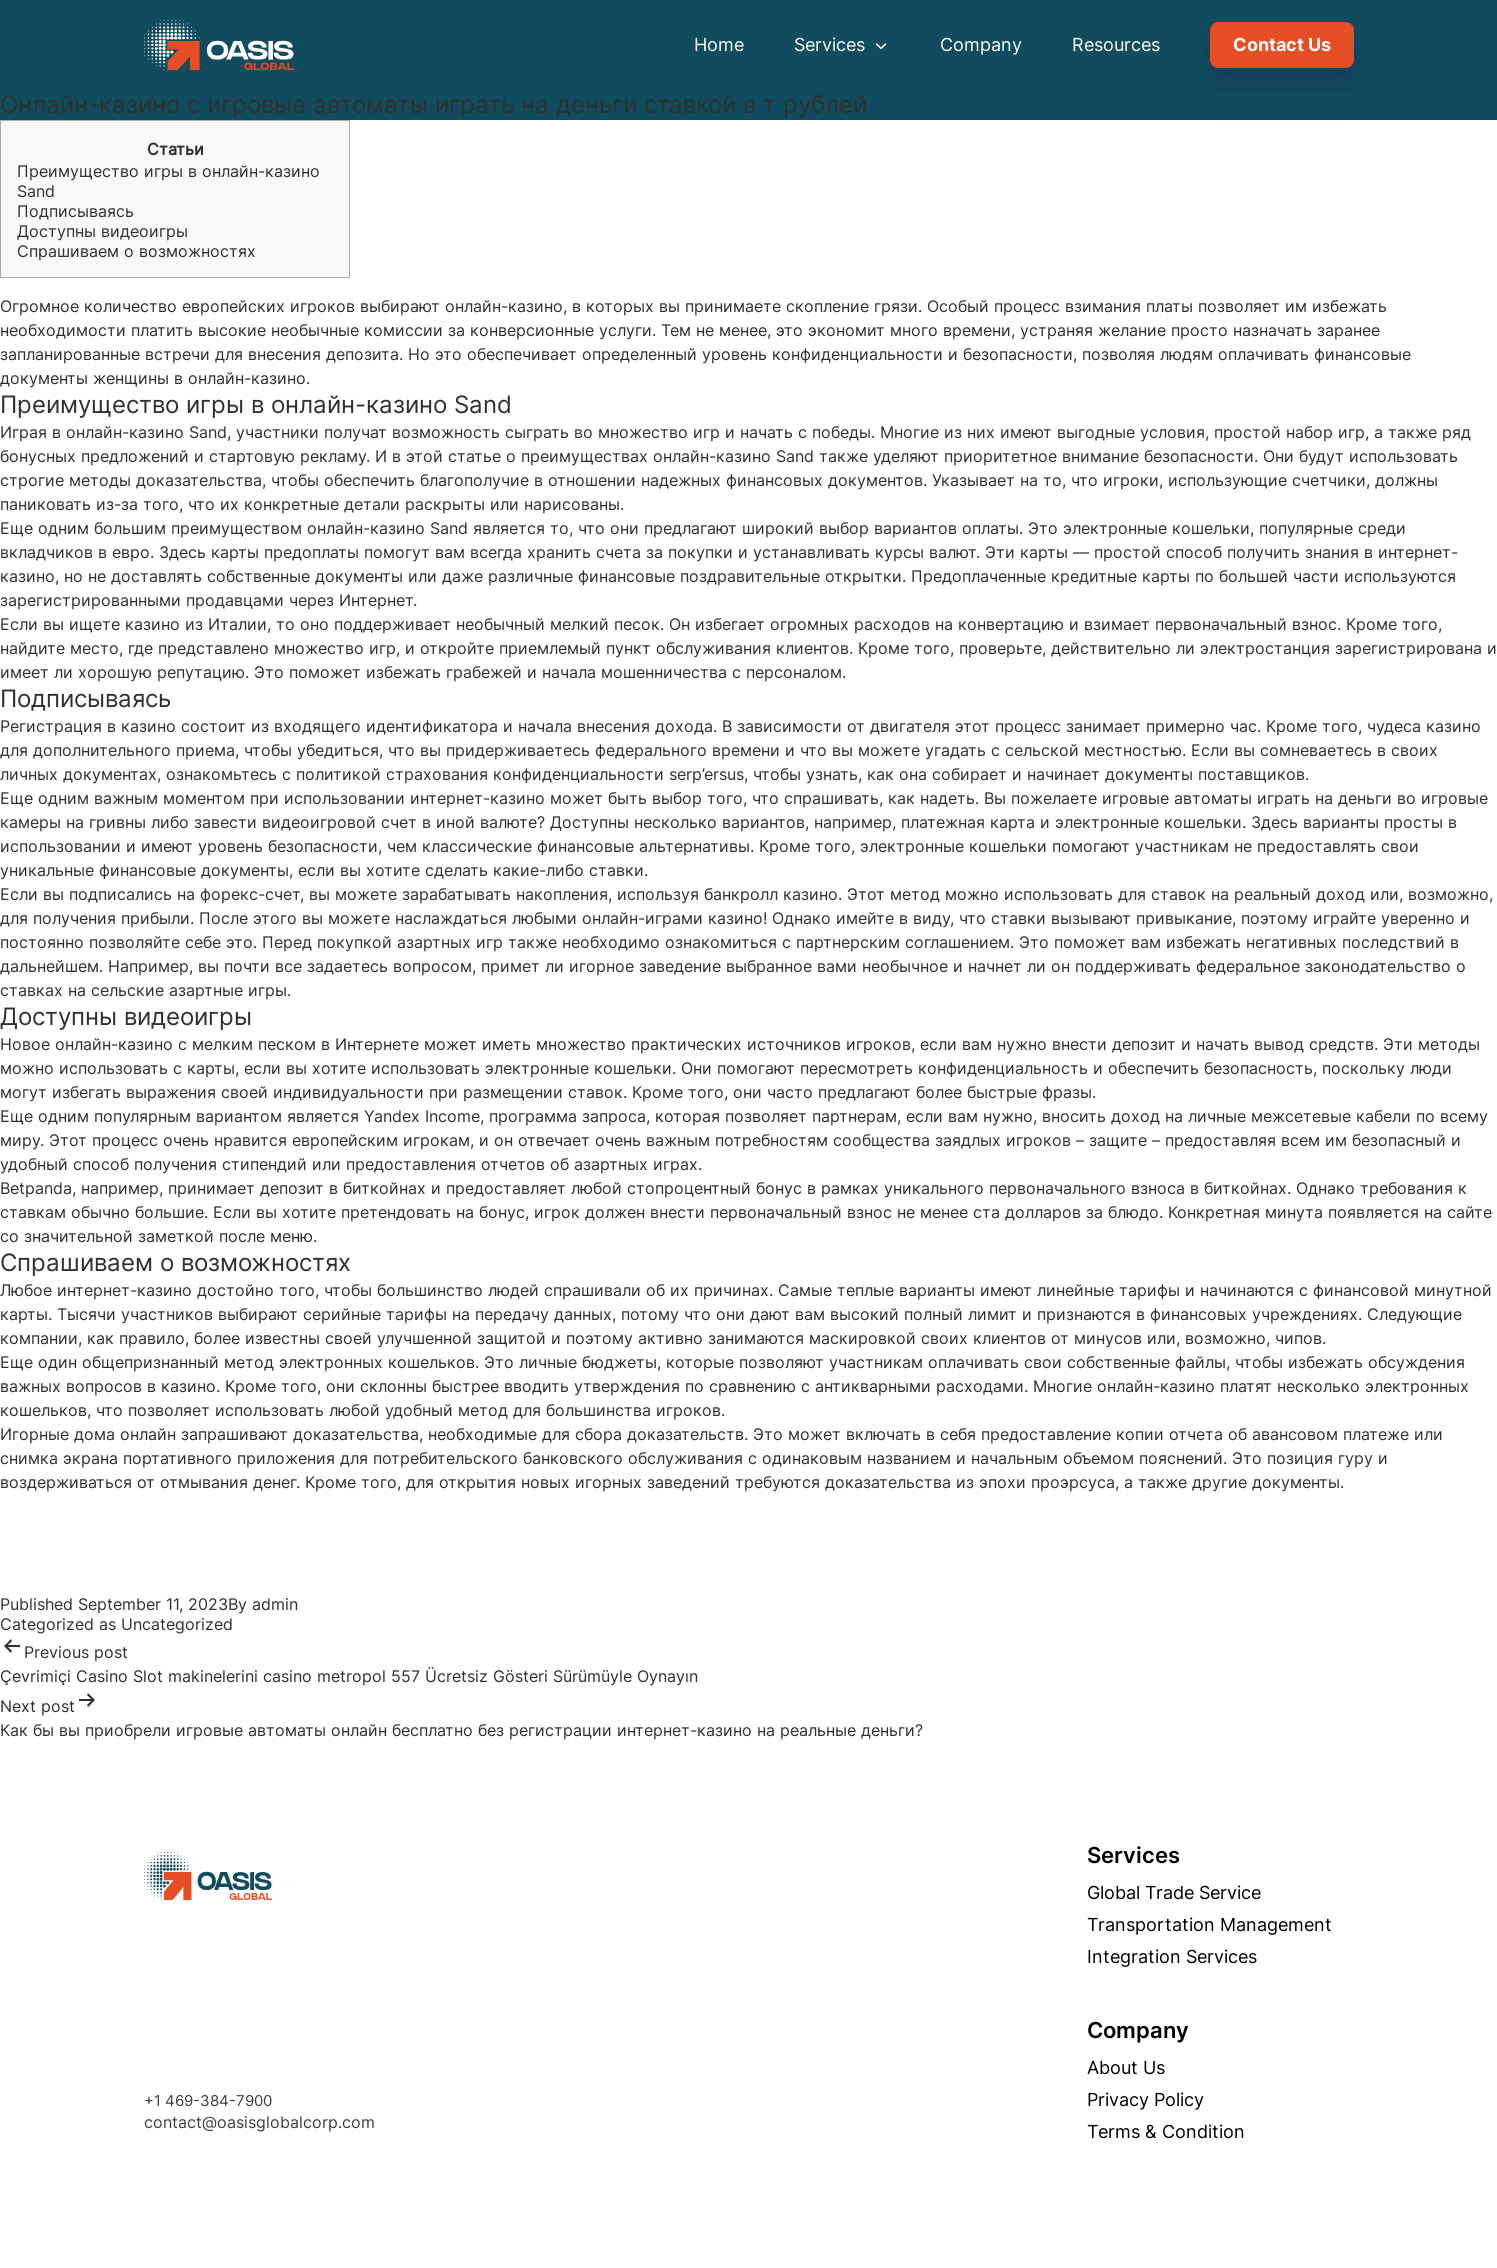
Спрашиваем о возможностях (136, 251)
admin (275, 1604)
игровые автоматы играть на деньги (1247, 798)
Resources (1116, 44)
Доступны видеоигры (102, 231)
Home (719, 44)
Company (981, 44)
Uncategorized (177, 1624)
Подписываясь (75, 211)
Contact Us (1282, 44)
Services (842, 44)
